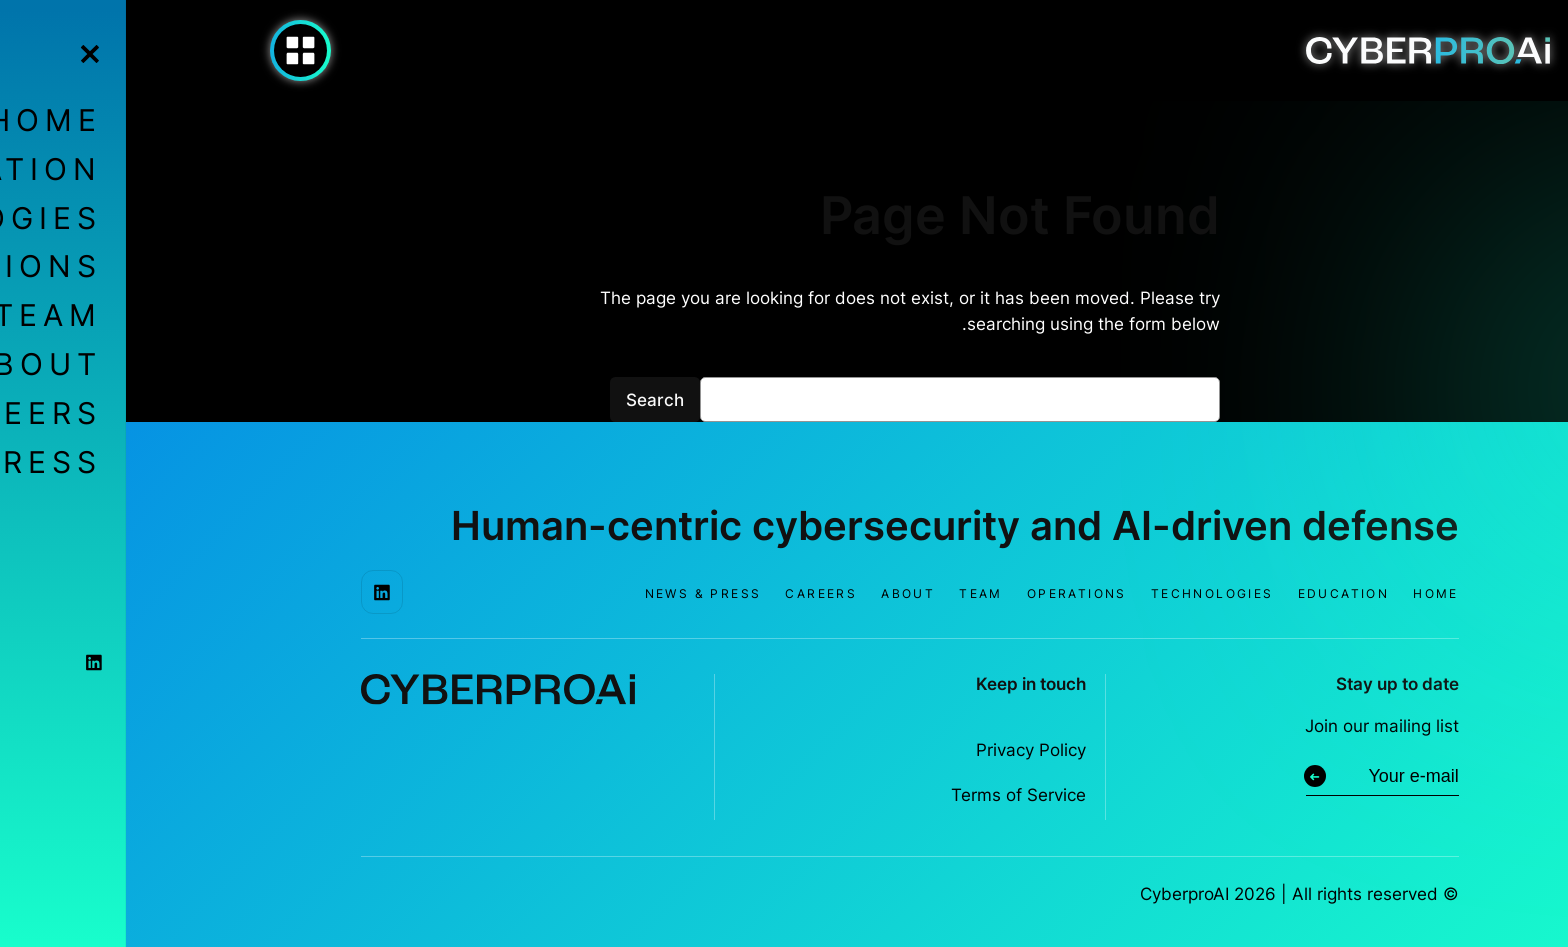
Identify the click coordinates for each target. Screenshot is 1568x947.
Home (1310, 593)
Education (1218, 593)
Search (529, 400)
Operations (951, 593)
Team (855, 593)
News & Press (577, 593)
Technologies (1086, 593)
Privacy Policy (905, 750)
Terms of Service (892, 795)
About (782, 593)
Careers (695, 593)
